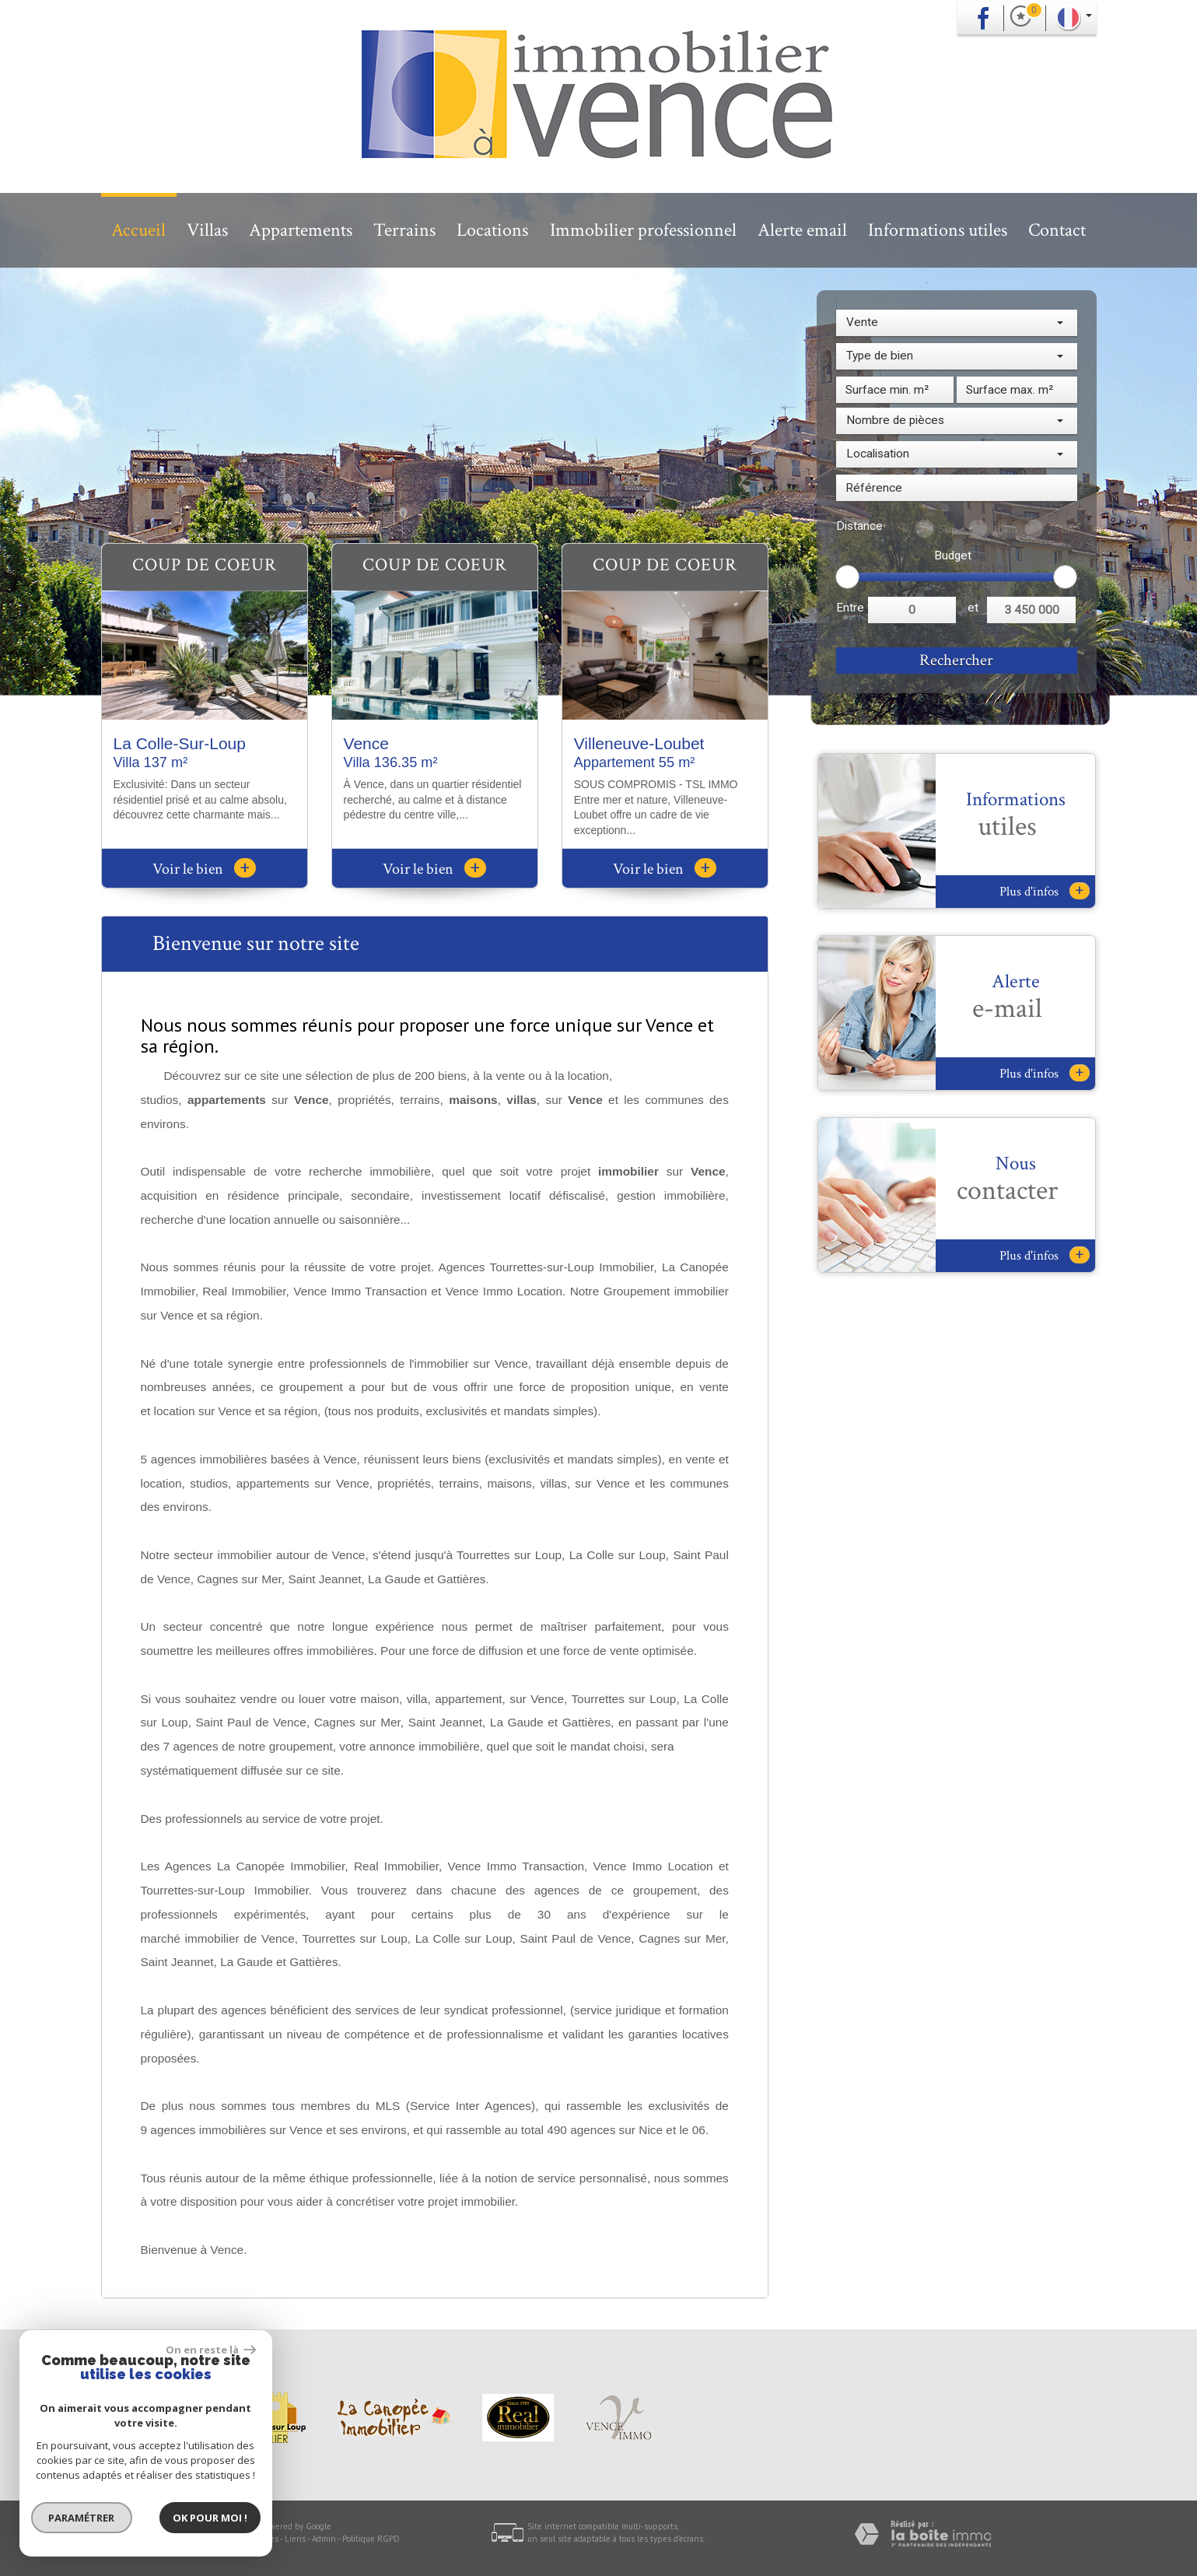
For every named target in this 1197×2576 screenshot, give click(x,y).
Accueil (138, 230)
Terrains (404, 230)
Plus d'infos (1044, 891)
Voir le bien (204, 869)
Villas (207, 230)
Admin (324, 2538)
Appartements (300, 230)
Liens (295, 2538)
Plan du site (123, 2538)
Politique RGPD (371, 2538)
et (973, 608)
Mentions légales (184, 2538)
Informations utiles (937, 230)
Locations (492, 230)
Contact (1057, 230)
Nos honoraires (250, 2538)
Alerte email (802, 230)
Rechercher (956, 660)
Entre (850, 608)
